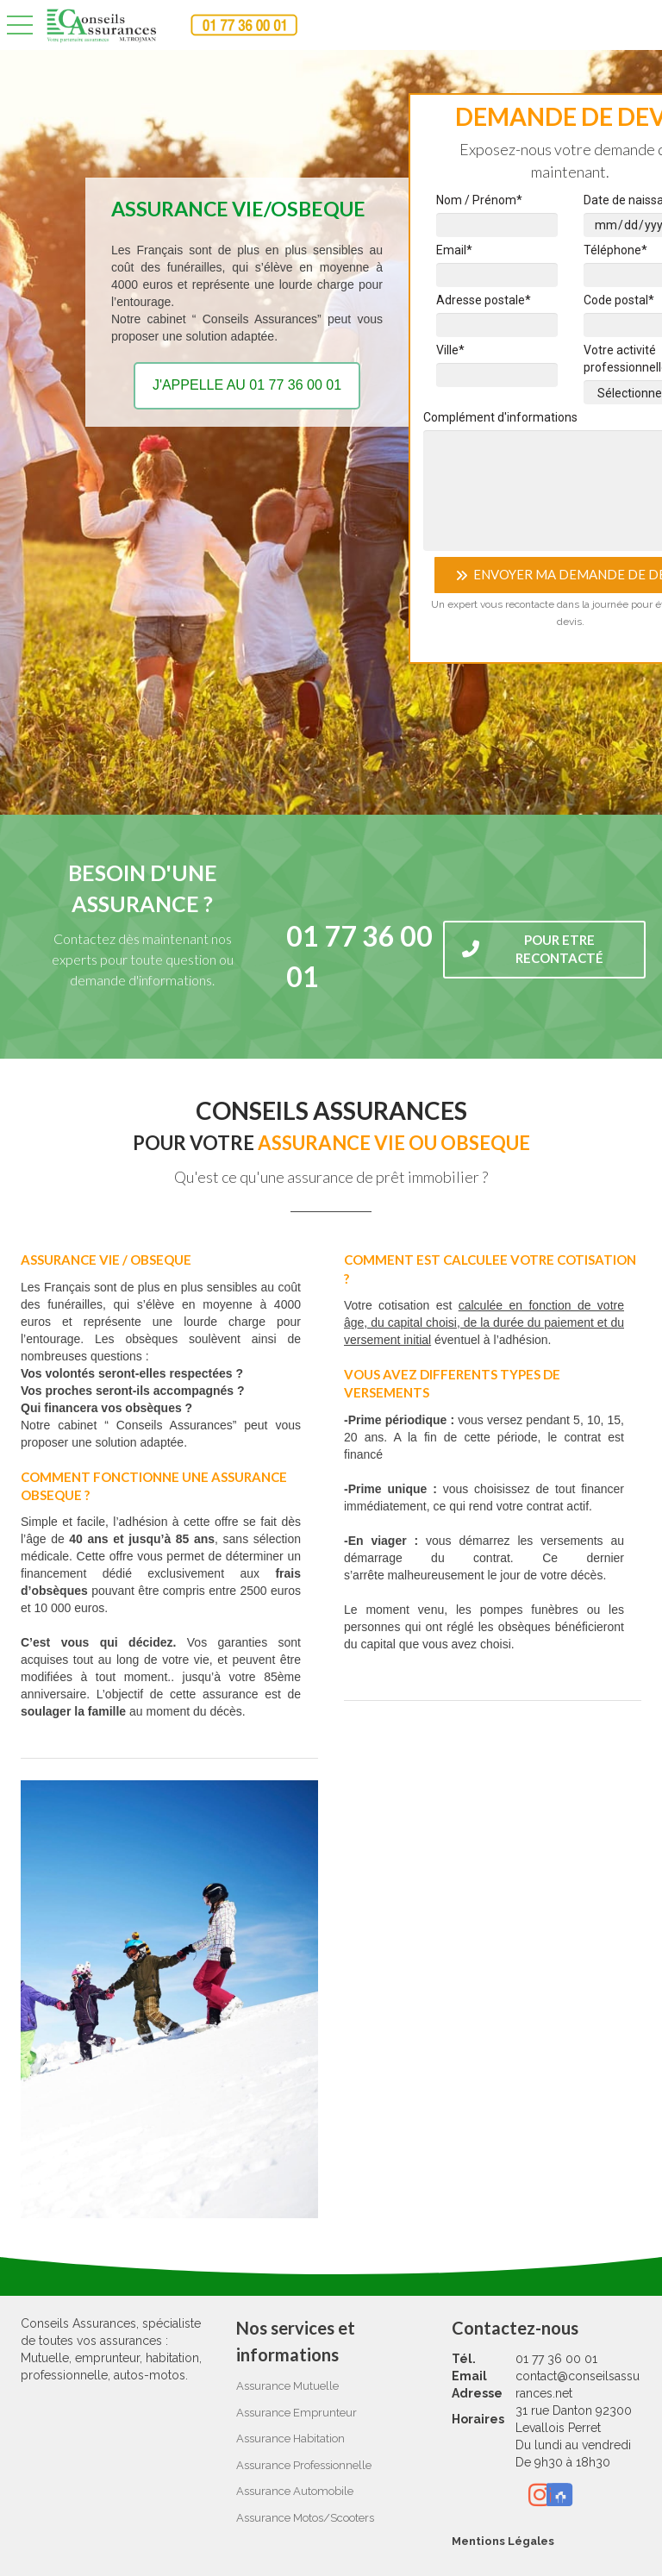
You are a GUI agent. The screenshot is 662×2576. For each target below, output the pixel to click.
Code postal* (619, 300)
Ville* (450, 350)
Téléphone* (615, 250)
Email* (454, 250)
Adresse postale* (483, 300)
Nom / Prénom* (479, 200)
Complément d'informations (500, 417)
